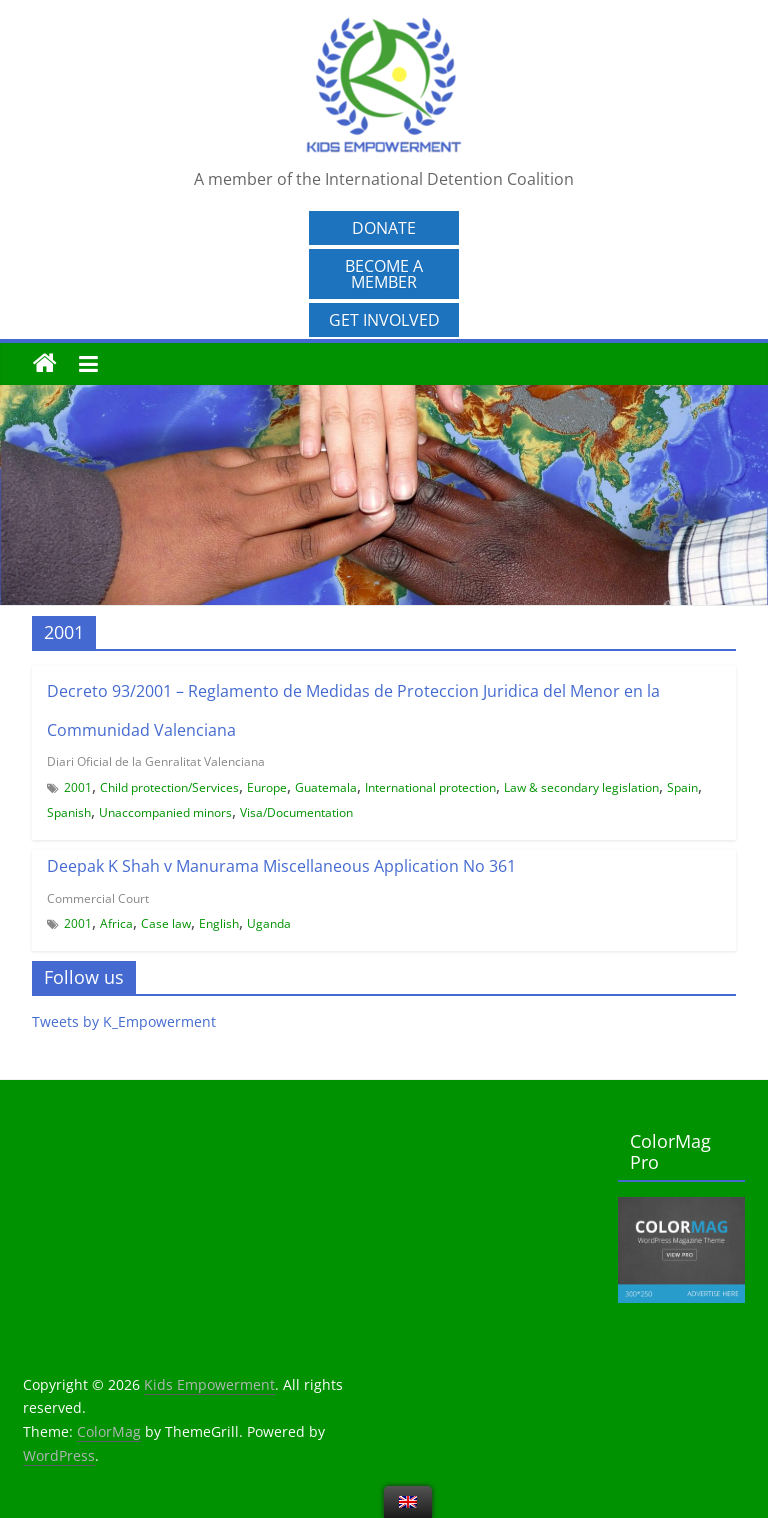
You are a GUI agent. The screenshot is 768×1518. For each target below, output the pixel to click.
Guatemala (326, 787)
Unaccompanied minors (165, 812)
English (219, 923)
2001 (78, 787)
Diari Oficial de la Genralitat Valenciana (156, 761)
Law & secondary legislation (581, 787)
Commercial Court (98, 898)
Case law (166, 923)
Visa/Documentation (296, 812)
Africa (116, 923)
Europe (267, 787)
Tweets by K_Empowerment (124, 1021)
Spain (682, 787)
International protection (430, 787)
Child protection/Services (169, 787)
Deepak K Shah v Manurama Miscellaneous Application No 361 (281, 866)
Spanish (69, 812)
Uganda (269, 923)
